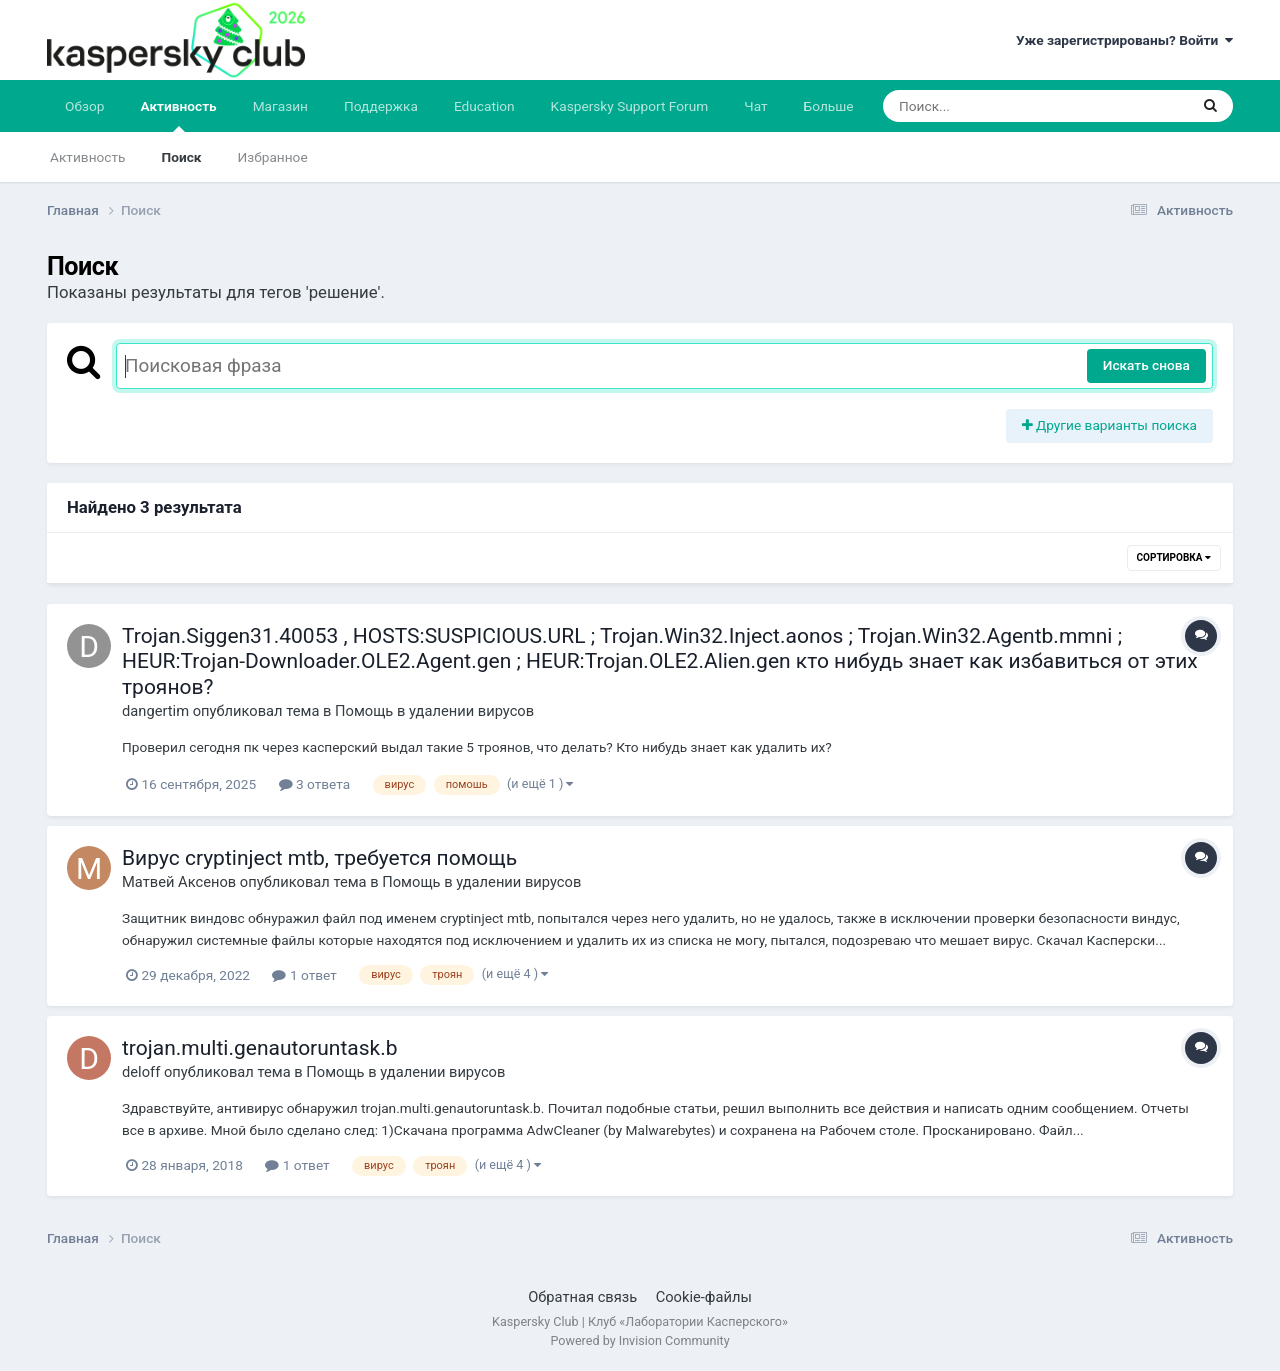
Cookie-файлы (704, 1297)
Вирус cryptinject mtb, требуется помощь (319, 858)
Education (484, 106)
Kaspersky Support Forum (630, 106)
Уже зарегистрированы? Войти (1124, 40)
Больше (829, 106)
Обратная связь (582, 1297)
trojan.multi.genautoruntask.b (260, 1048)
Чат (755, 106)
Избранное (273, 157)
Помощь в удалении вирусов (434, 711)
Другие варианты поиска (1110, 425)
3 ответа (315, 784)
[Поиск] (997, 106)
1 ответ (304, 975)
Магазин (280, 106)
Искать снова (1146, 365)
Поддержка (381, 106)
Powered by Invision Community (639, 1340)
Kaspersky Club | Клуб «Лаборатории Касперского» (640, 1321)
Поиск (182, 157)
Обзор (84, 106)
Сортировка (1174, 557)
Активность (178, 115)
